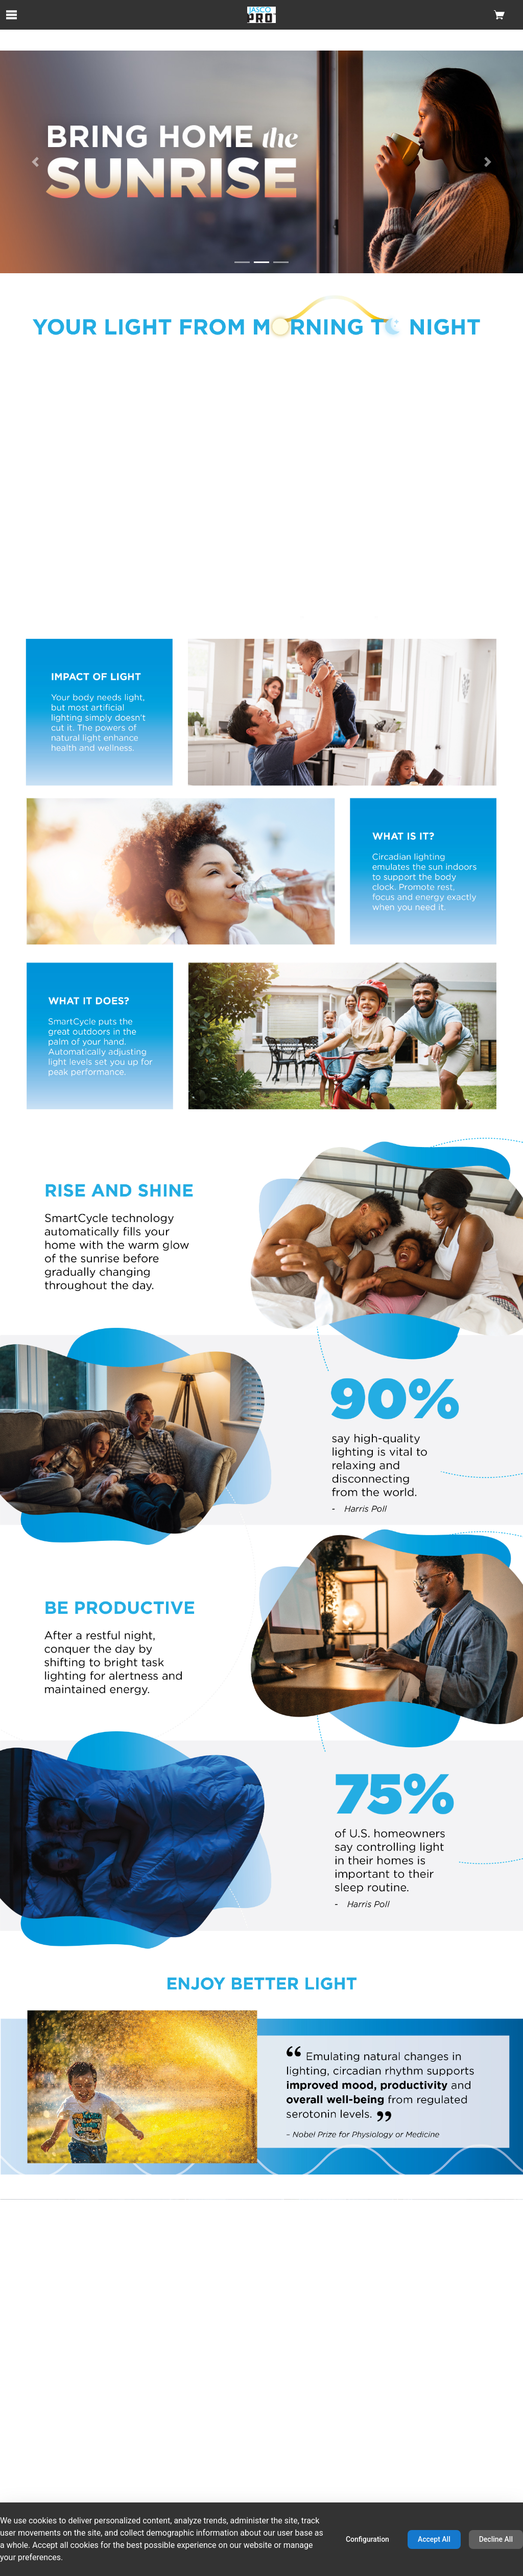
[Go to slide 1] (242, 262)
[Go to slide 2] (261, 262)
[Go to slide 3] (281, 262)
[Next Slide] (488, 162)
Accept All (434, 2539)
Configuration (367, 2539)
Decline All (496, 2539)
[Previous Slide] (35, 162)
